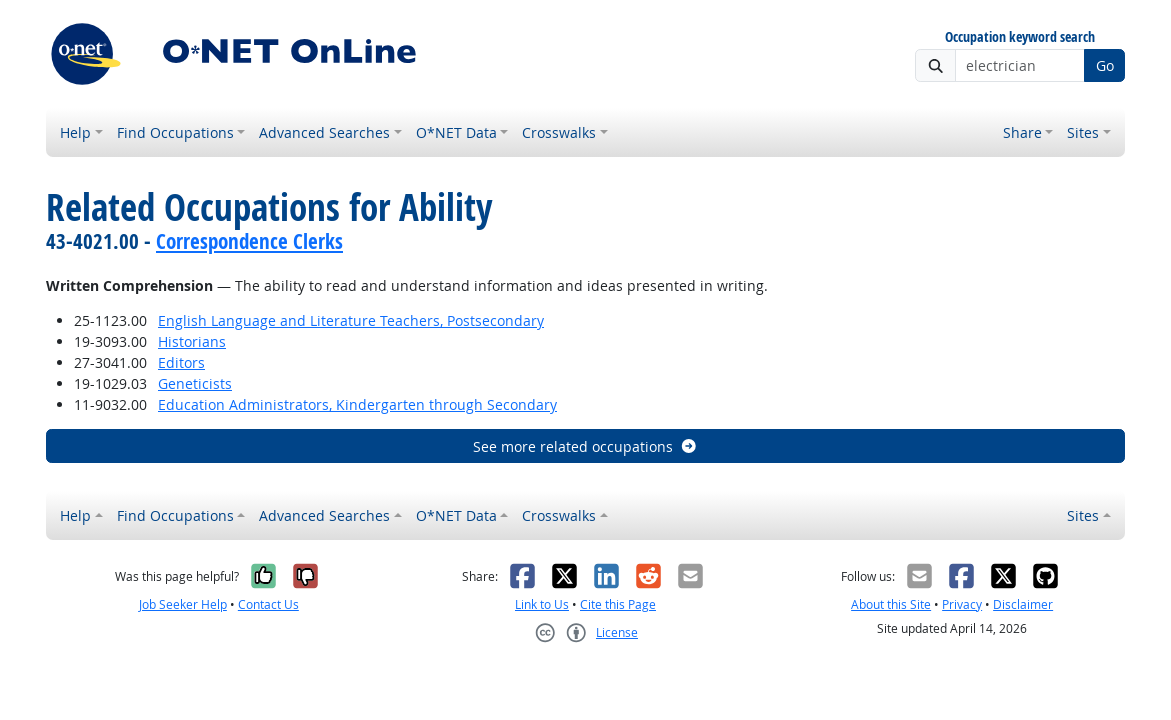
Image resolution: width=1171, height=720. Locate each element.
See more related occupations (585, 446)
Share (1022, 132)
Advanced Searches (324, 132)
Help (75, 132)
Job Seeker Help (183, 604)
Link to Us (542, 604)
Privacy (962, 604)
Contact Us (268, 604)
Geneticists (195, 383)
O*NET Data (456, 132)
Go (1105, 65)
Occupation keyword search (1020, 37)
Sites (1083, 132)
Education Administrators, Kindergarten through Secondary (357, 404)
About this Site (891, 604)
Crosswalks (559, 132)
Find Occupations (175, 132)
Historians (192, 341)
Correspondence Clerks (249, 241)
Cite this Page (618, 604)
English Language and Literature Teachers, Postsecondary (351, 320)
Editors (181, 362)
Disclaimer (1023, 604)
